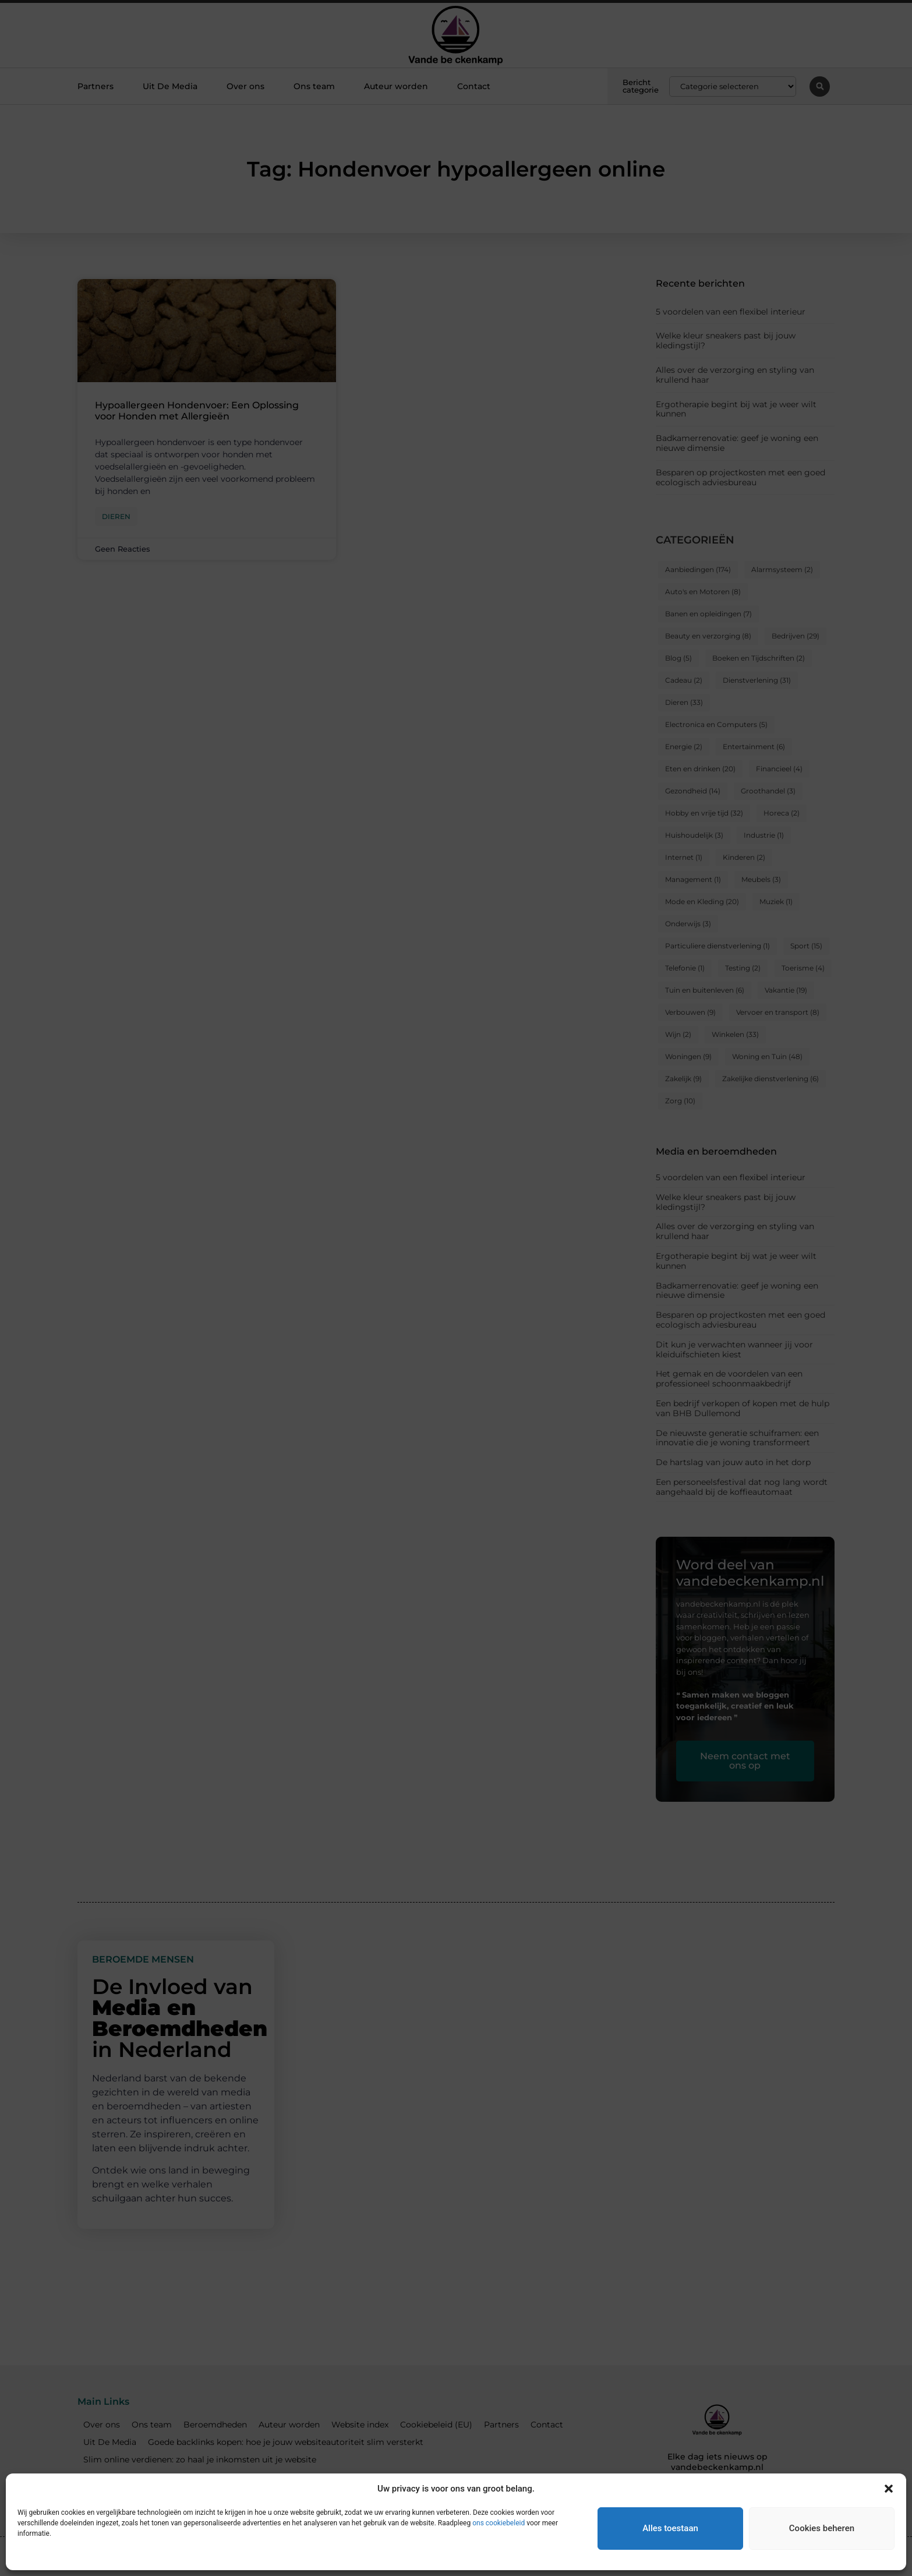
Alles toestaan (670, 2528)
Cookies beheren (821, 2528)
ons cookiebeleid (498, 2523)
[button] (889, 2488)
